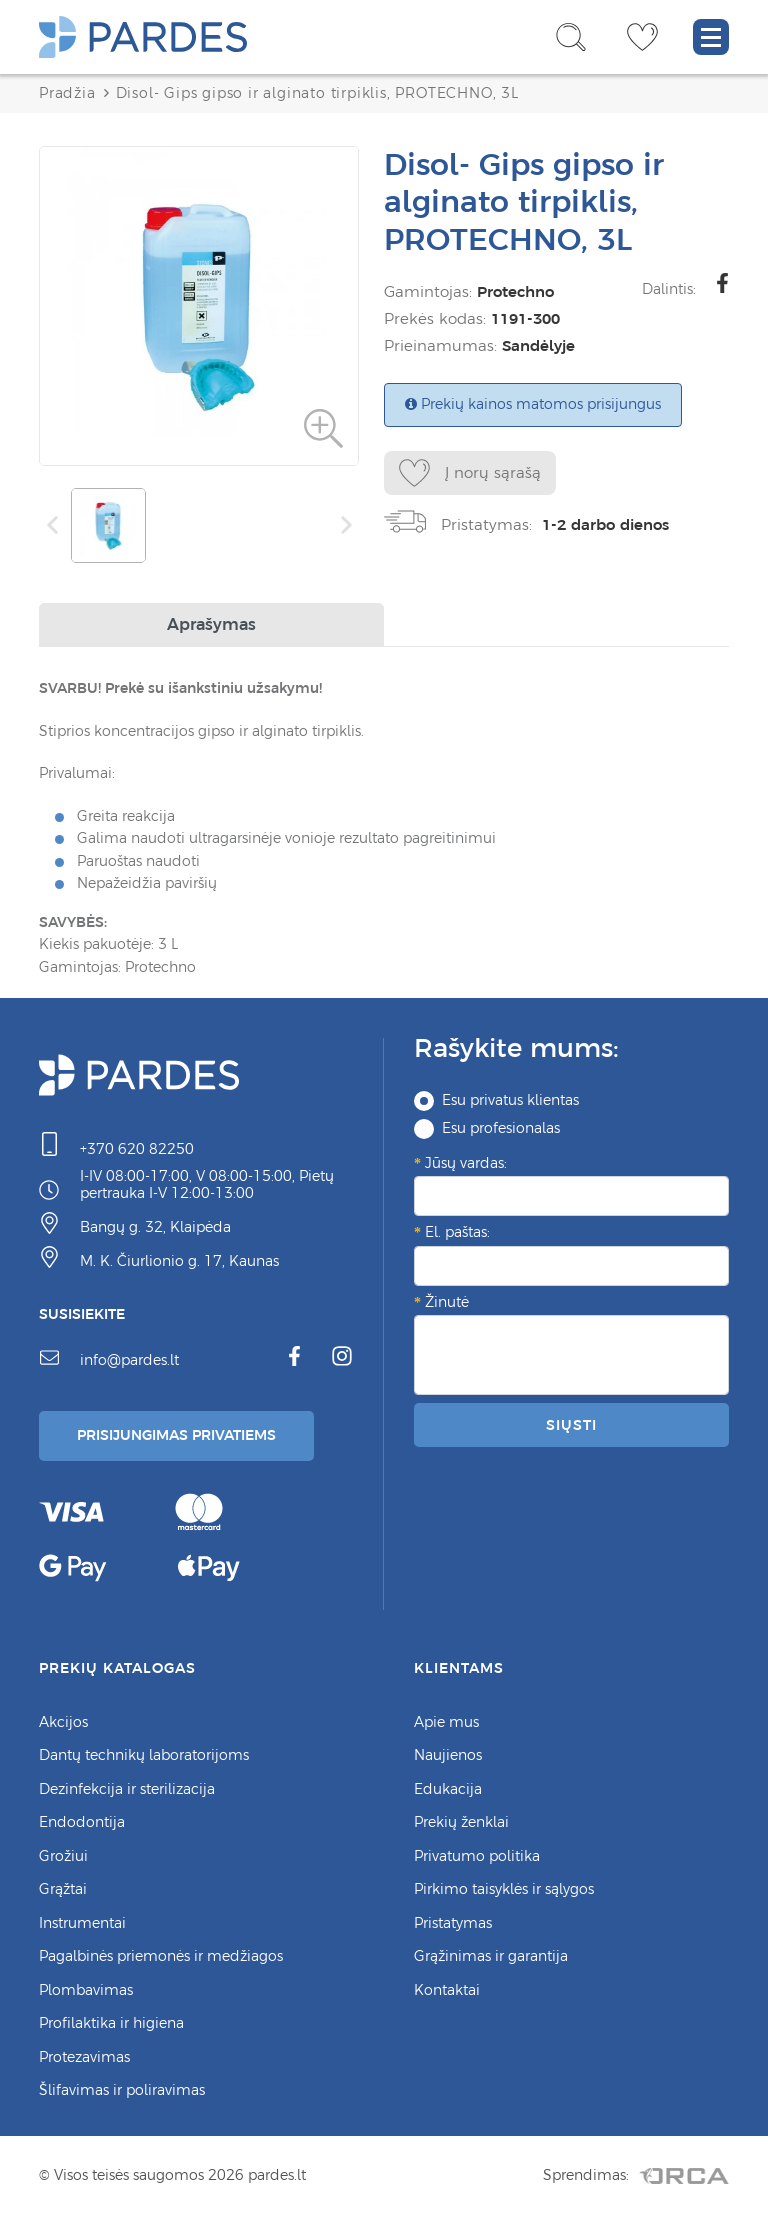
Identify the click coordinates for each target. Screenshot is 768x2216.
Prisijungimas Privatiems (176, 1435)
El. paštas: (457, 1232)
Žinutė (447, 1302)
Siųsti (571, 1425)
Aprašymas (211, 624)
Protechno (515, 291)
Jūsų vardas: (466, 1163)
